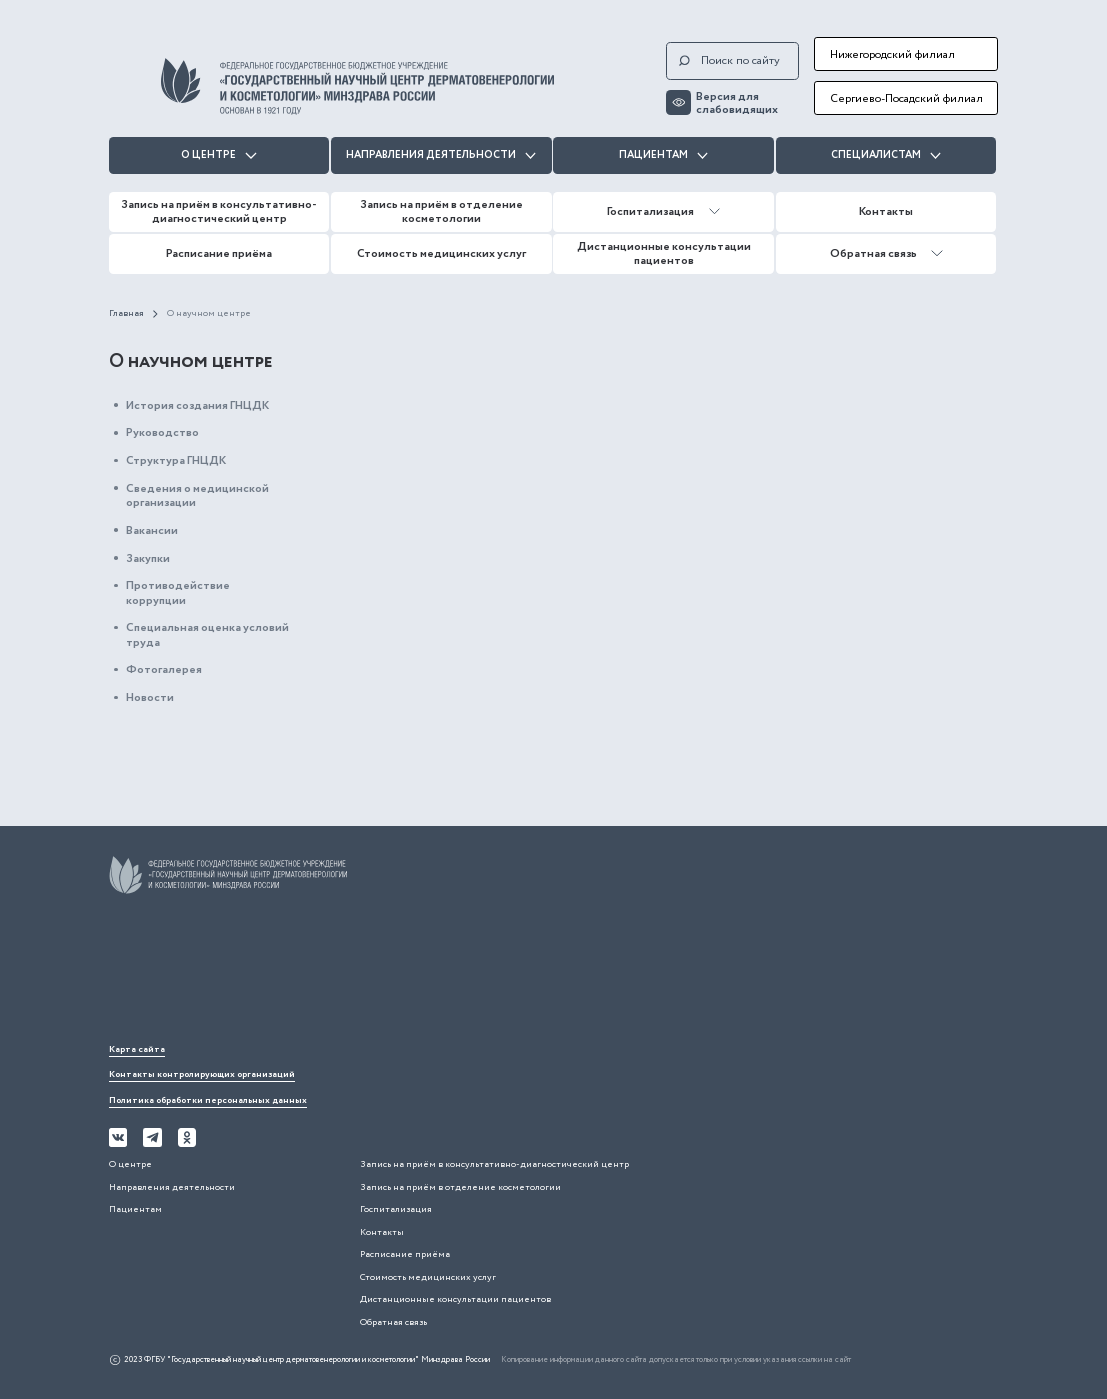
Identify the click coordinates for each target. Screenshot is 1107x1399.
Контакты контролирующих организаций (202, 1074)
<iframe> (259, 973)
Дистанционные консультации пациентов (664, 253)
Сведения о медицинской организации (197, 495)
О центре (218, 155)
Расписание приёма (219, 253)
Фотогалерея (164, 669)
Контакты (886, 211)
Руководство (162, 432)
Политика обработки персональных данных (208, 1100)
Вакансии (152, 530)
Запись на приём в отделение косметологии (441, 211)
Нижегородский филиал (892, 54)
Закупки (148, 558)
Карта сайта (137, 1049)
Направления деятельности (441, 155)
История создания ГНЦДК (197, 405)
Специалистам (886, 155)
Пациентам (663, 155)
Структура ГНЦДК (176, 460)
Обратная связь (886, 253)
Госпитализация (663, 211)
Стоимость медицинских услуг (441, 253)
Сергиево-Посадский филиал (906, 98)
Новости (150, 697)
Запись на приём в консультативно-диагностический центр (219, 211)
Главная (126, 314)
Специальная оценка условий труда (207, 634)
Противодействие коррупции (178, 592)
